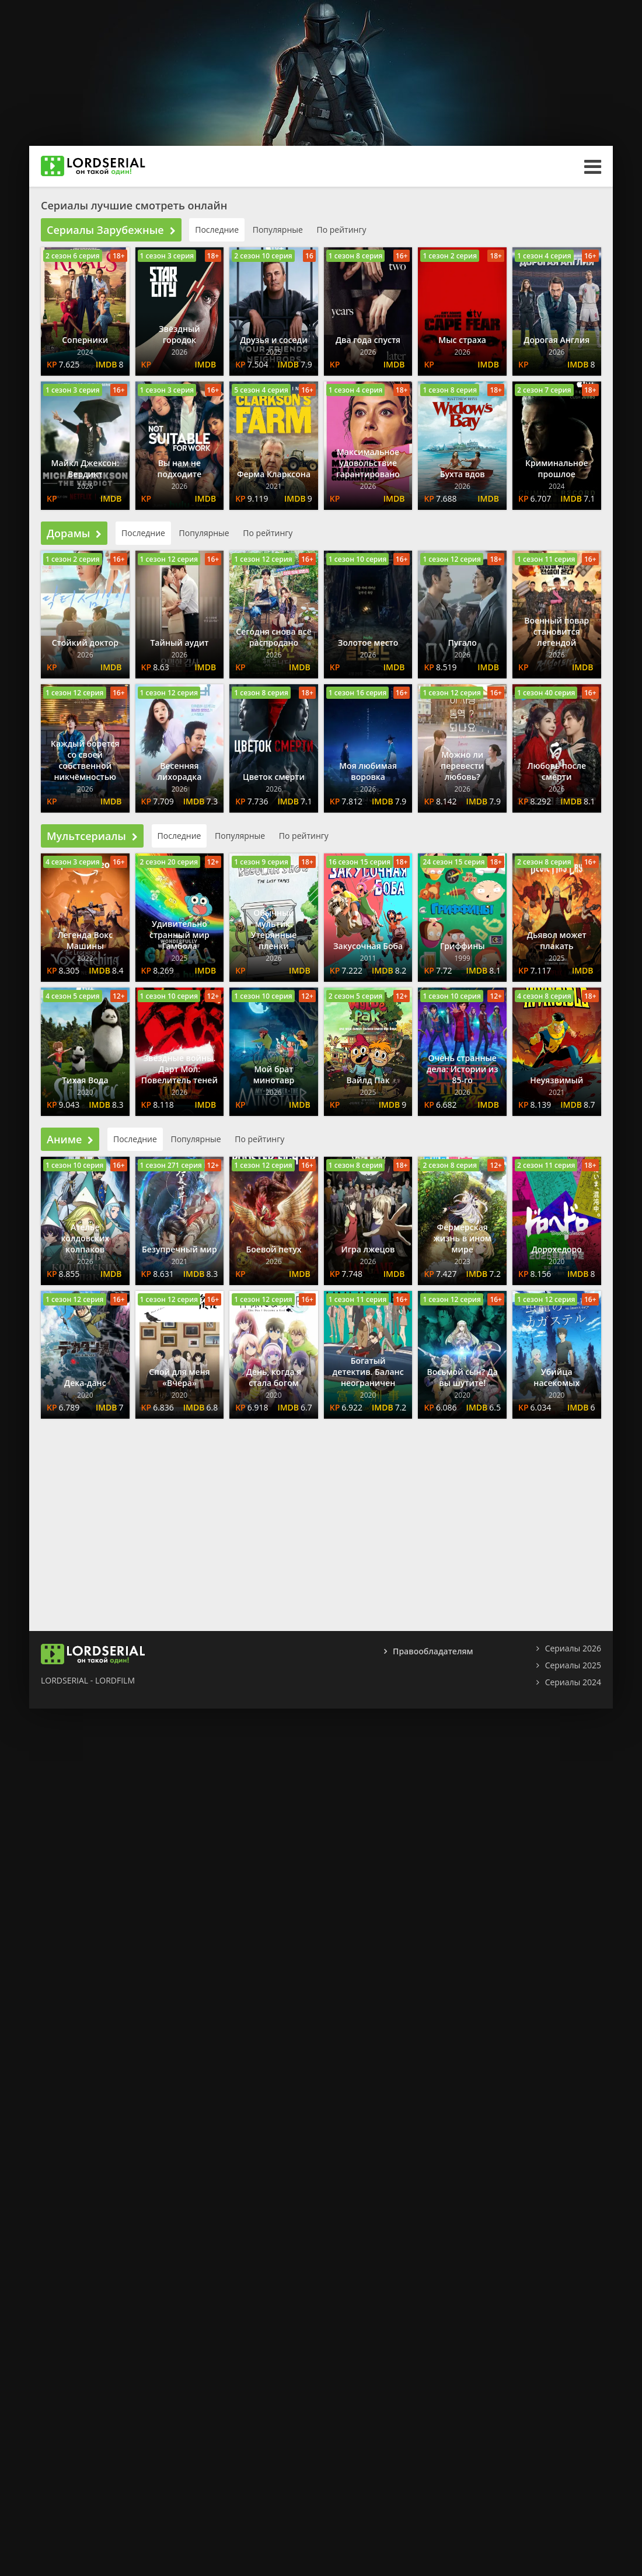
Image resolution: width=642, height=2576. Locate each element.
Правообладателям (433, 1651)
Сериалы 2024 (573, 1682)
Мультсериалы (92, 836)
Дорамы (74, 533)
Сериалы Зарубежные (111, 230)
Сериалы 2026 (573, 1648)
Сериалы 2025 (573, 1665)
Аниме (70, 1139)
